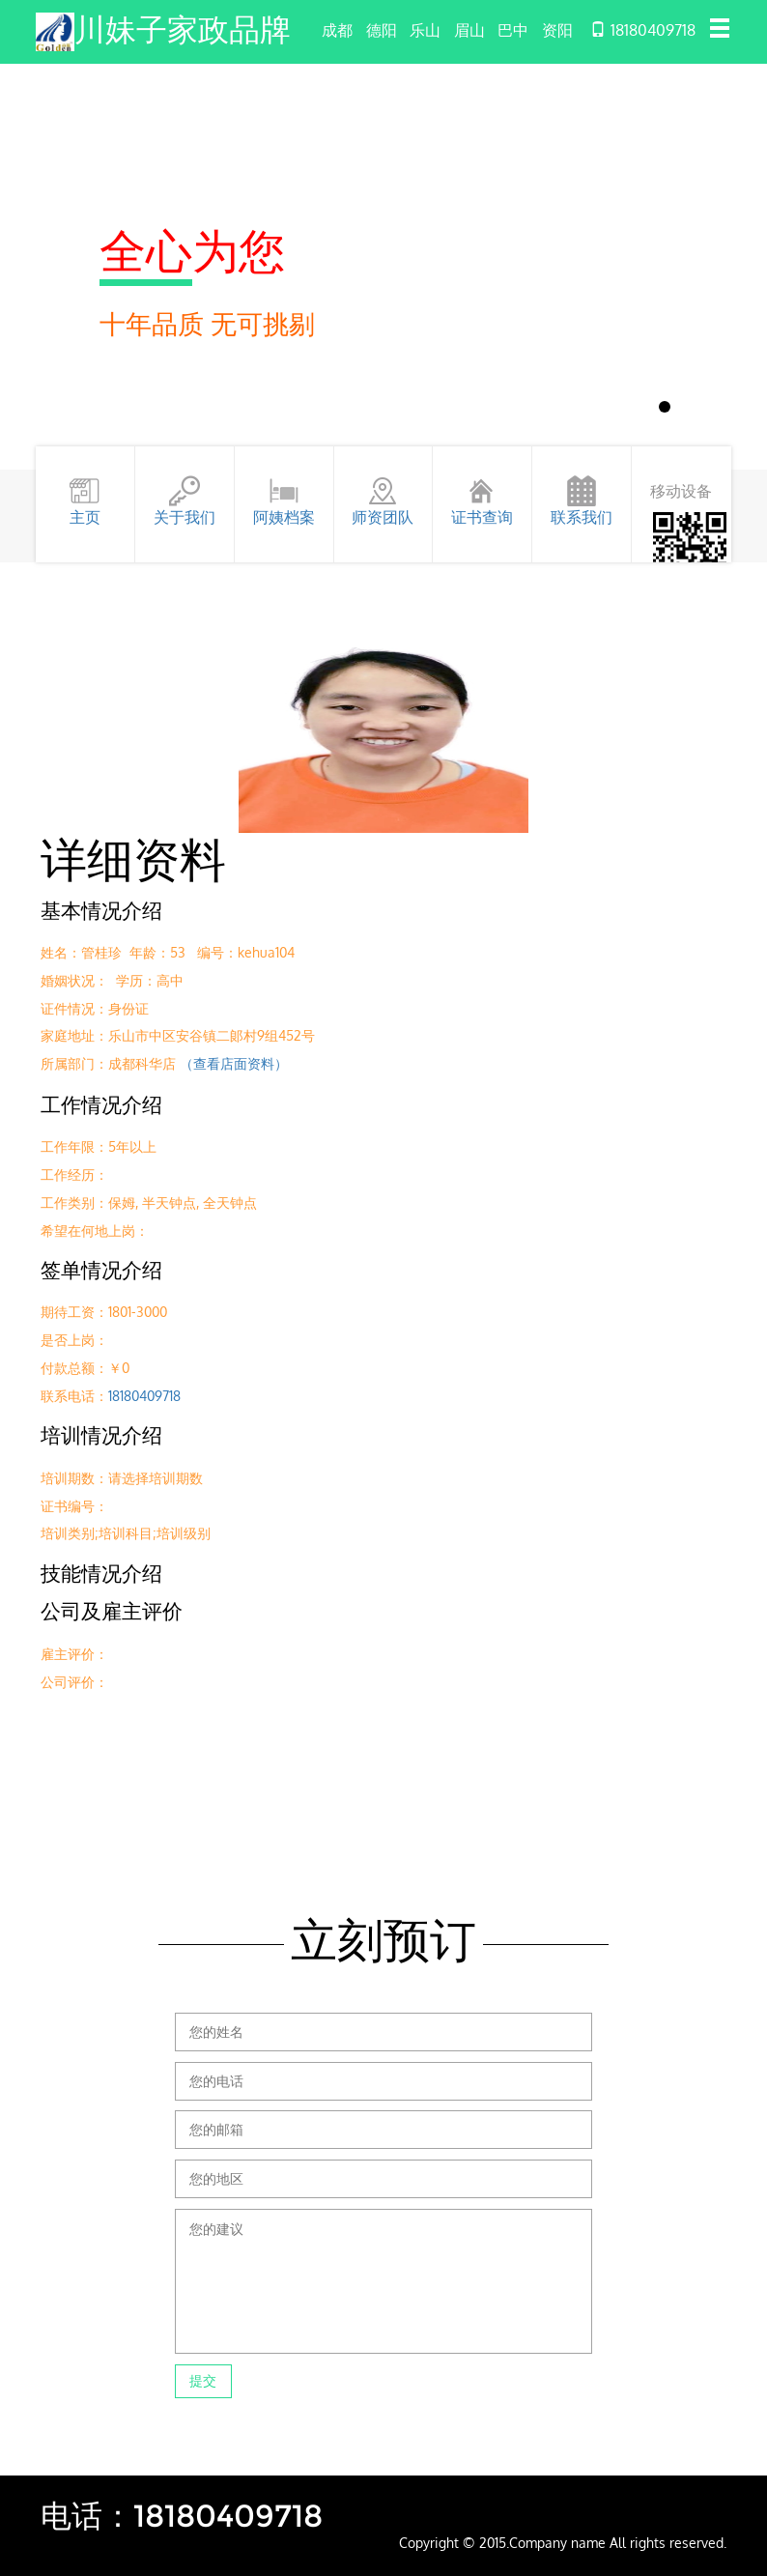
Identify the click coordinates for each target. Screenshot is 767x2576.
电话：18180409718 (182, 2515)
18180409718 (144, 1395)
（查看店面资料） (234, 1063)
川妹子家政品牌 (182, 29)
